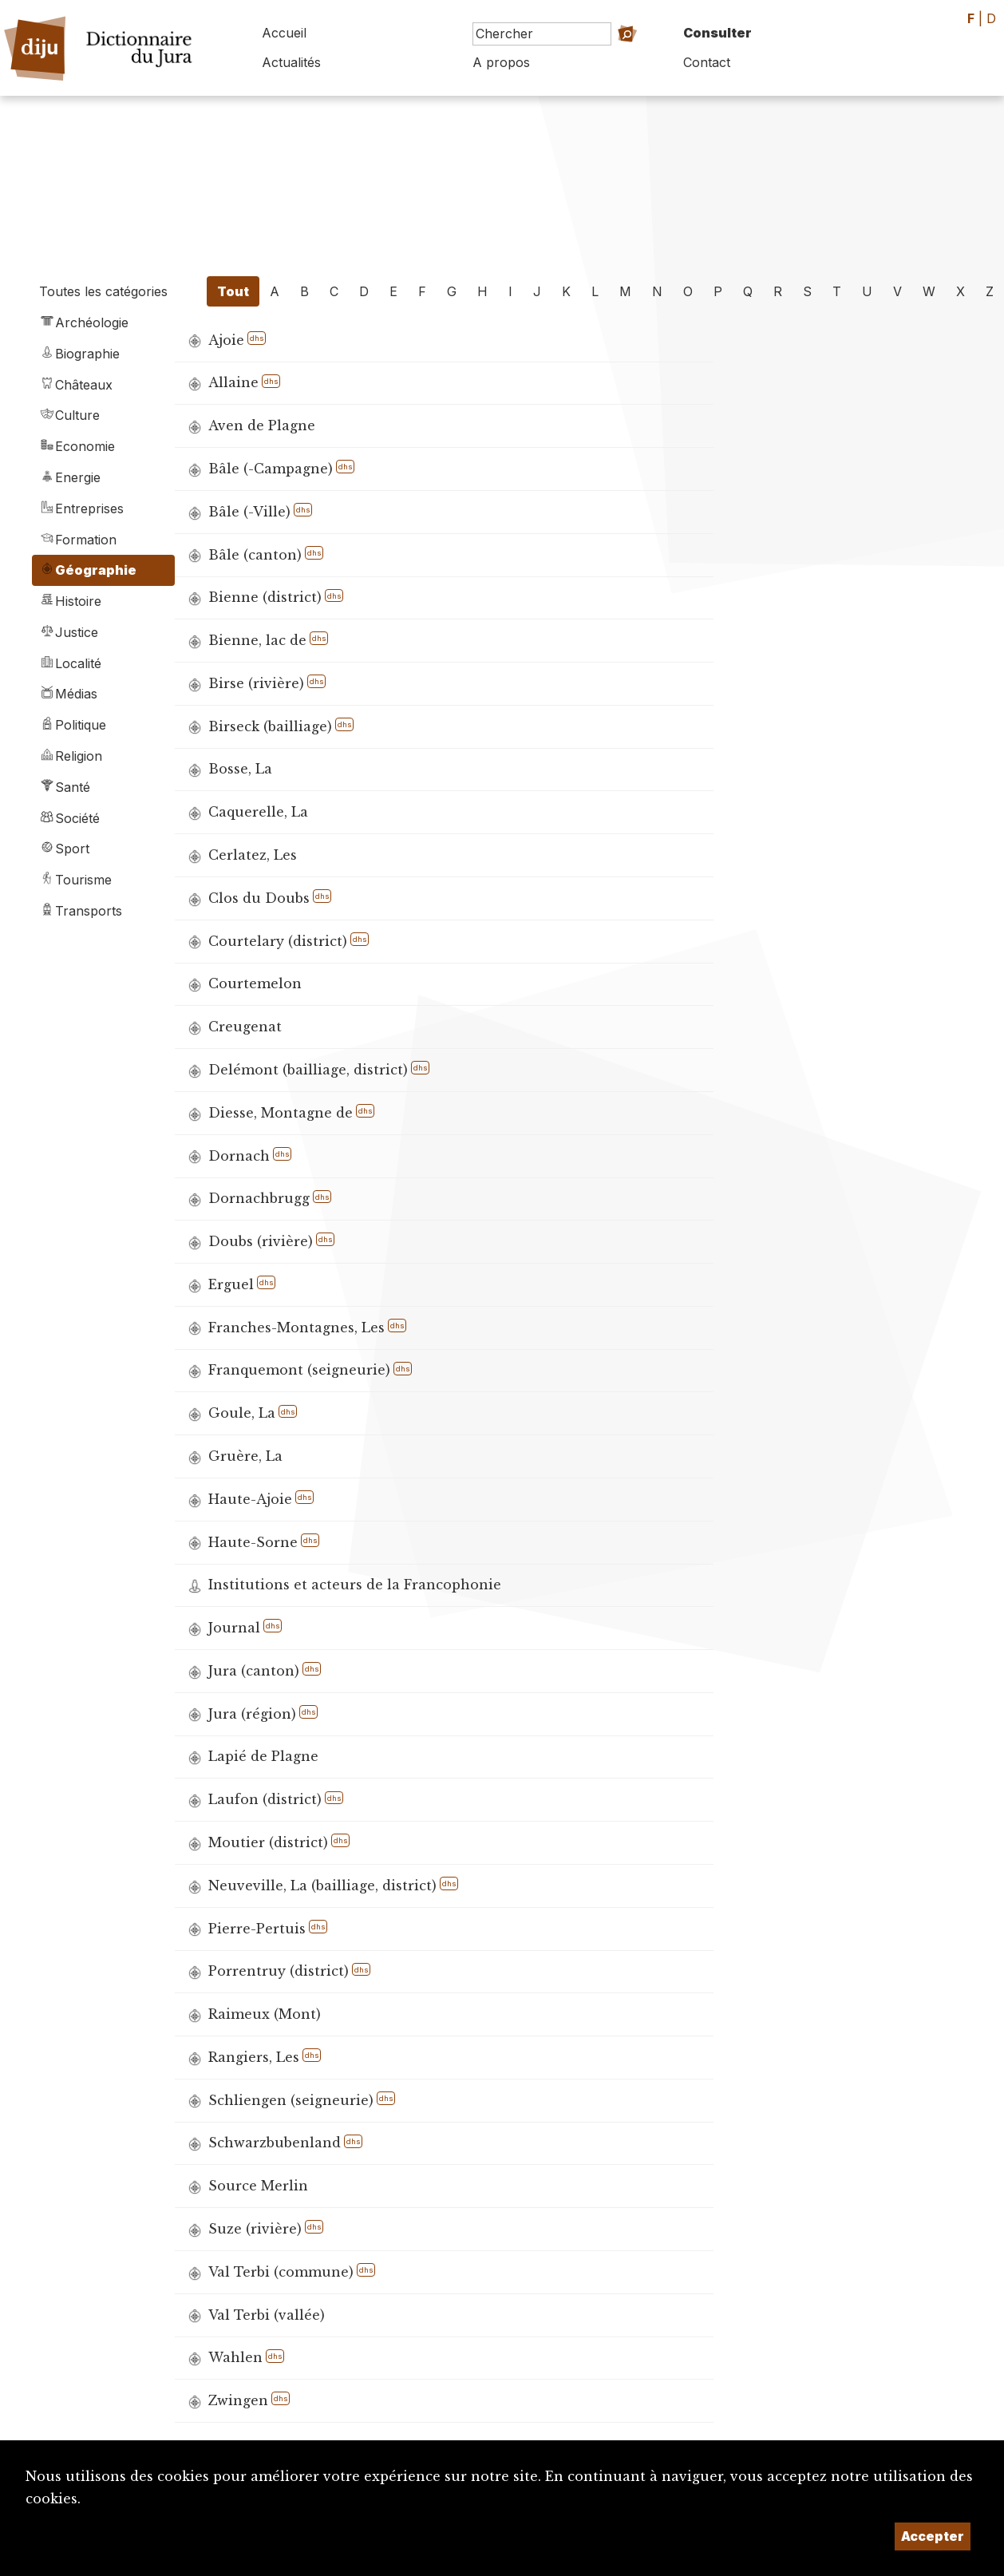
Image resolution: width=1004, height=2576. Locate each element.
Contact (706, 62)
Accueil (284, 33)
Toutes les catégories (103, 291)
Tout (233, 291)
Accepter (932, 2536)
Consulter (717, 33)
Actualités (291, 62)
